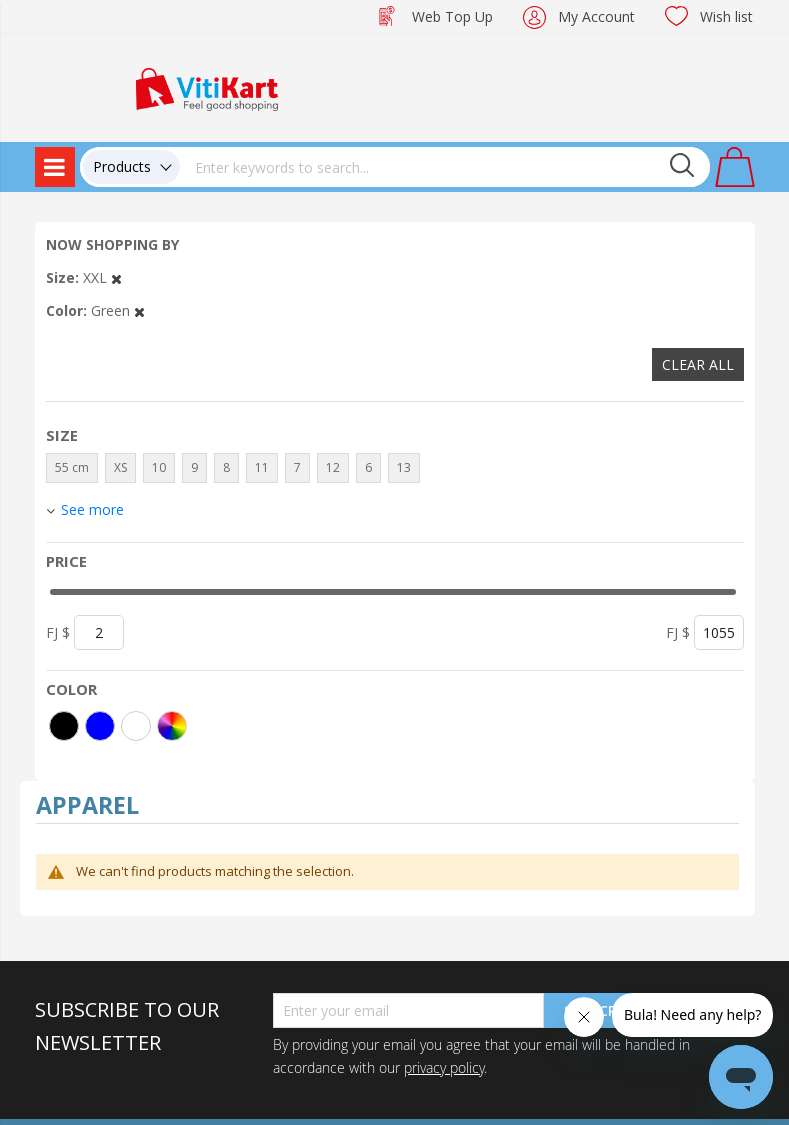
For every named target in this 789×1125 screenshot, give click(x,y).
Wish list (726, 16)
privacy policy (444, 1067)
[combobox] (445, 167)
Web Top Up (452, 16)
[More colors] (172, 726)
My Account (596, 16)
